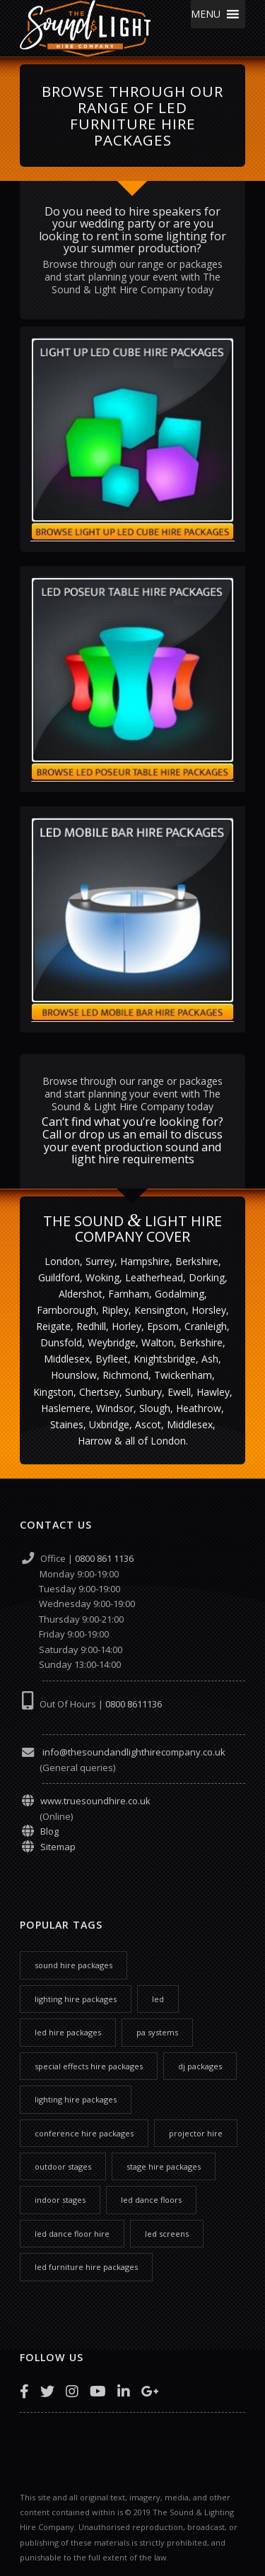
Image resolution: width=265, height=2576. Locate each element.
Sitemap (58, 1846)
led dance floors (151, 2199)
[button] (205, 14)
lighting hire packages (76, 1999)
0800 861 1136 (104, 1558)
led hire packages (68, 2032)
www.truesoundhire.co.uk (95, 1800)
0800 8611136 (133, 1704)
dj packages (200, 2066)
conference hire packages (84, 2133)
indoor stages (60, 2199)
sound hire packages (73, 1965)
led (158, 1999)
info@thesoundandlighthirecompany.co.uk (132, 1752)
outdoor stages (63, 2166)
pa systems (157, 2032)
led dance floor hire (72, 2233)
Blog (49, 1831)
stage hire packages (163, 2166)
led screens (167, 2233)
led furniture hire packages (86, 2267)
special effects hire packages (89, 2066)
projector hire (196, 2133)
